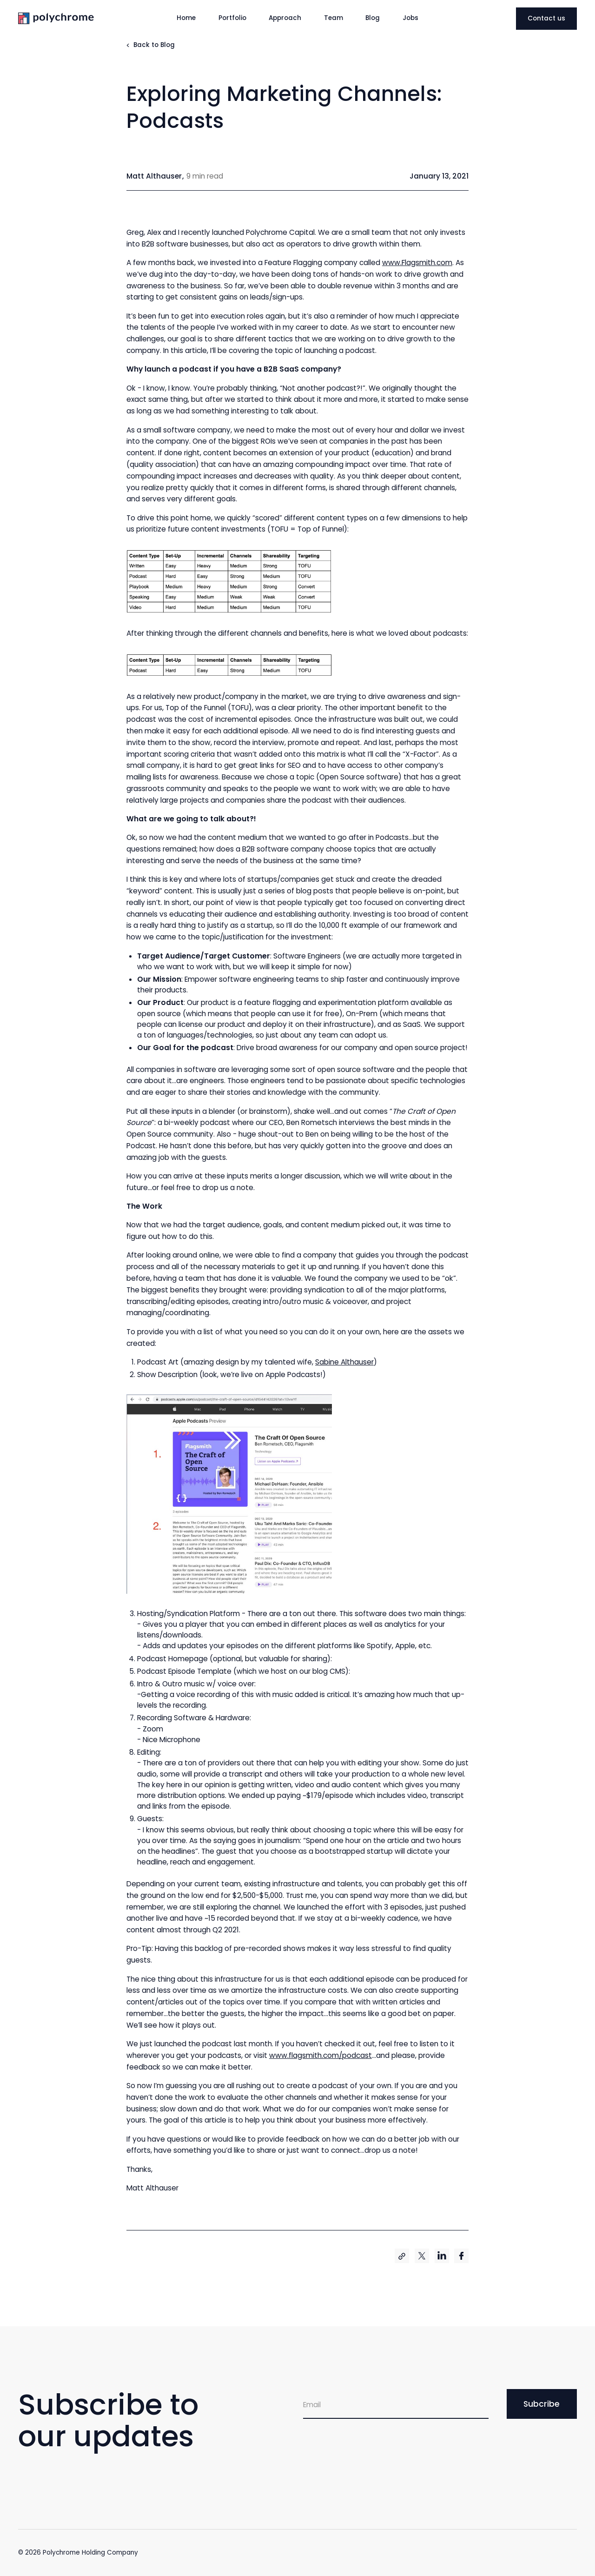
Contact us (546, 18)
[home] (76, 18)
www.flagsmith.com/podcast (320, 2055)
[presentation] (373, 2444)
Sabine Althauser (344, 1362)
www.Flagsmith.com (417, 262)
